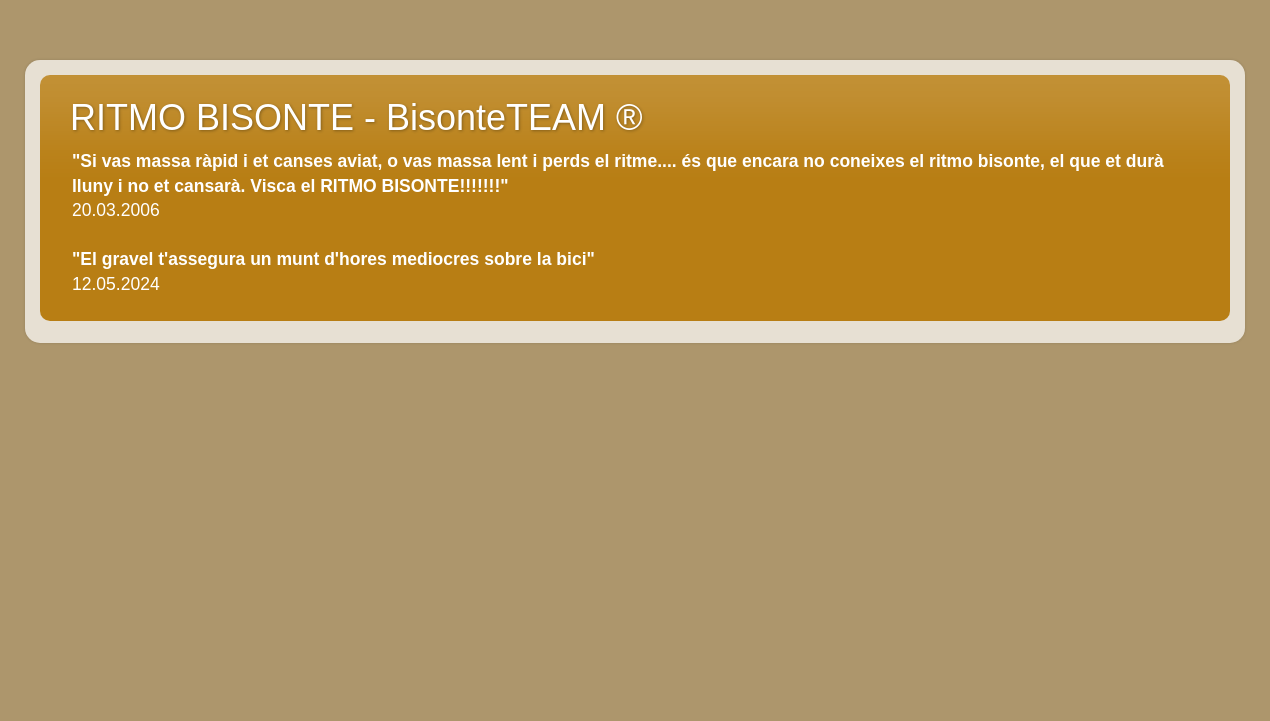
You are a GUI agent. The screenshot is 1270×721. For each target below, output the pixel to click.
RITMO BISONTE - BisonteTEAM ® (356, 117)
